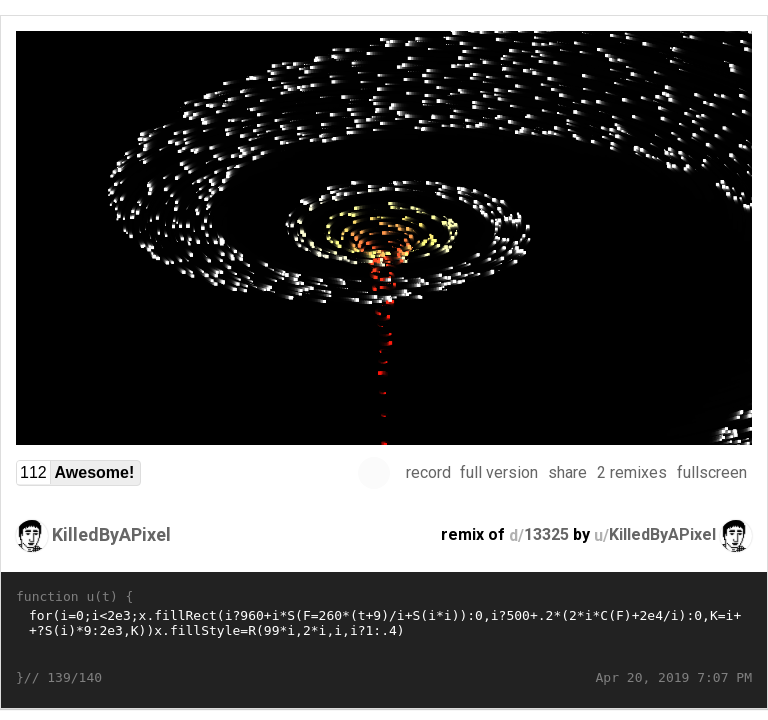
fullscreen (712, 472)
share (567, 472)
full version (499, 472)
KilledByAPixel (111, 534)
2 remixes (632, 472)
